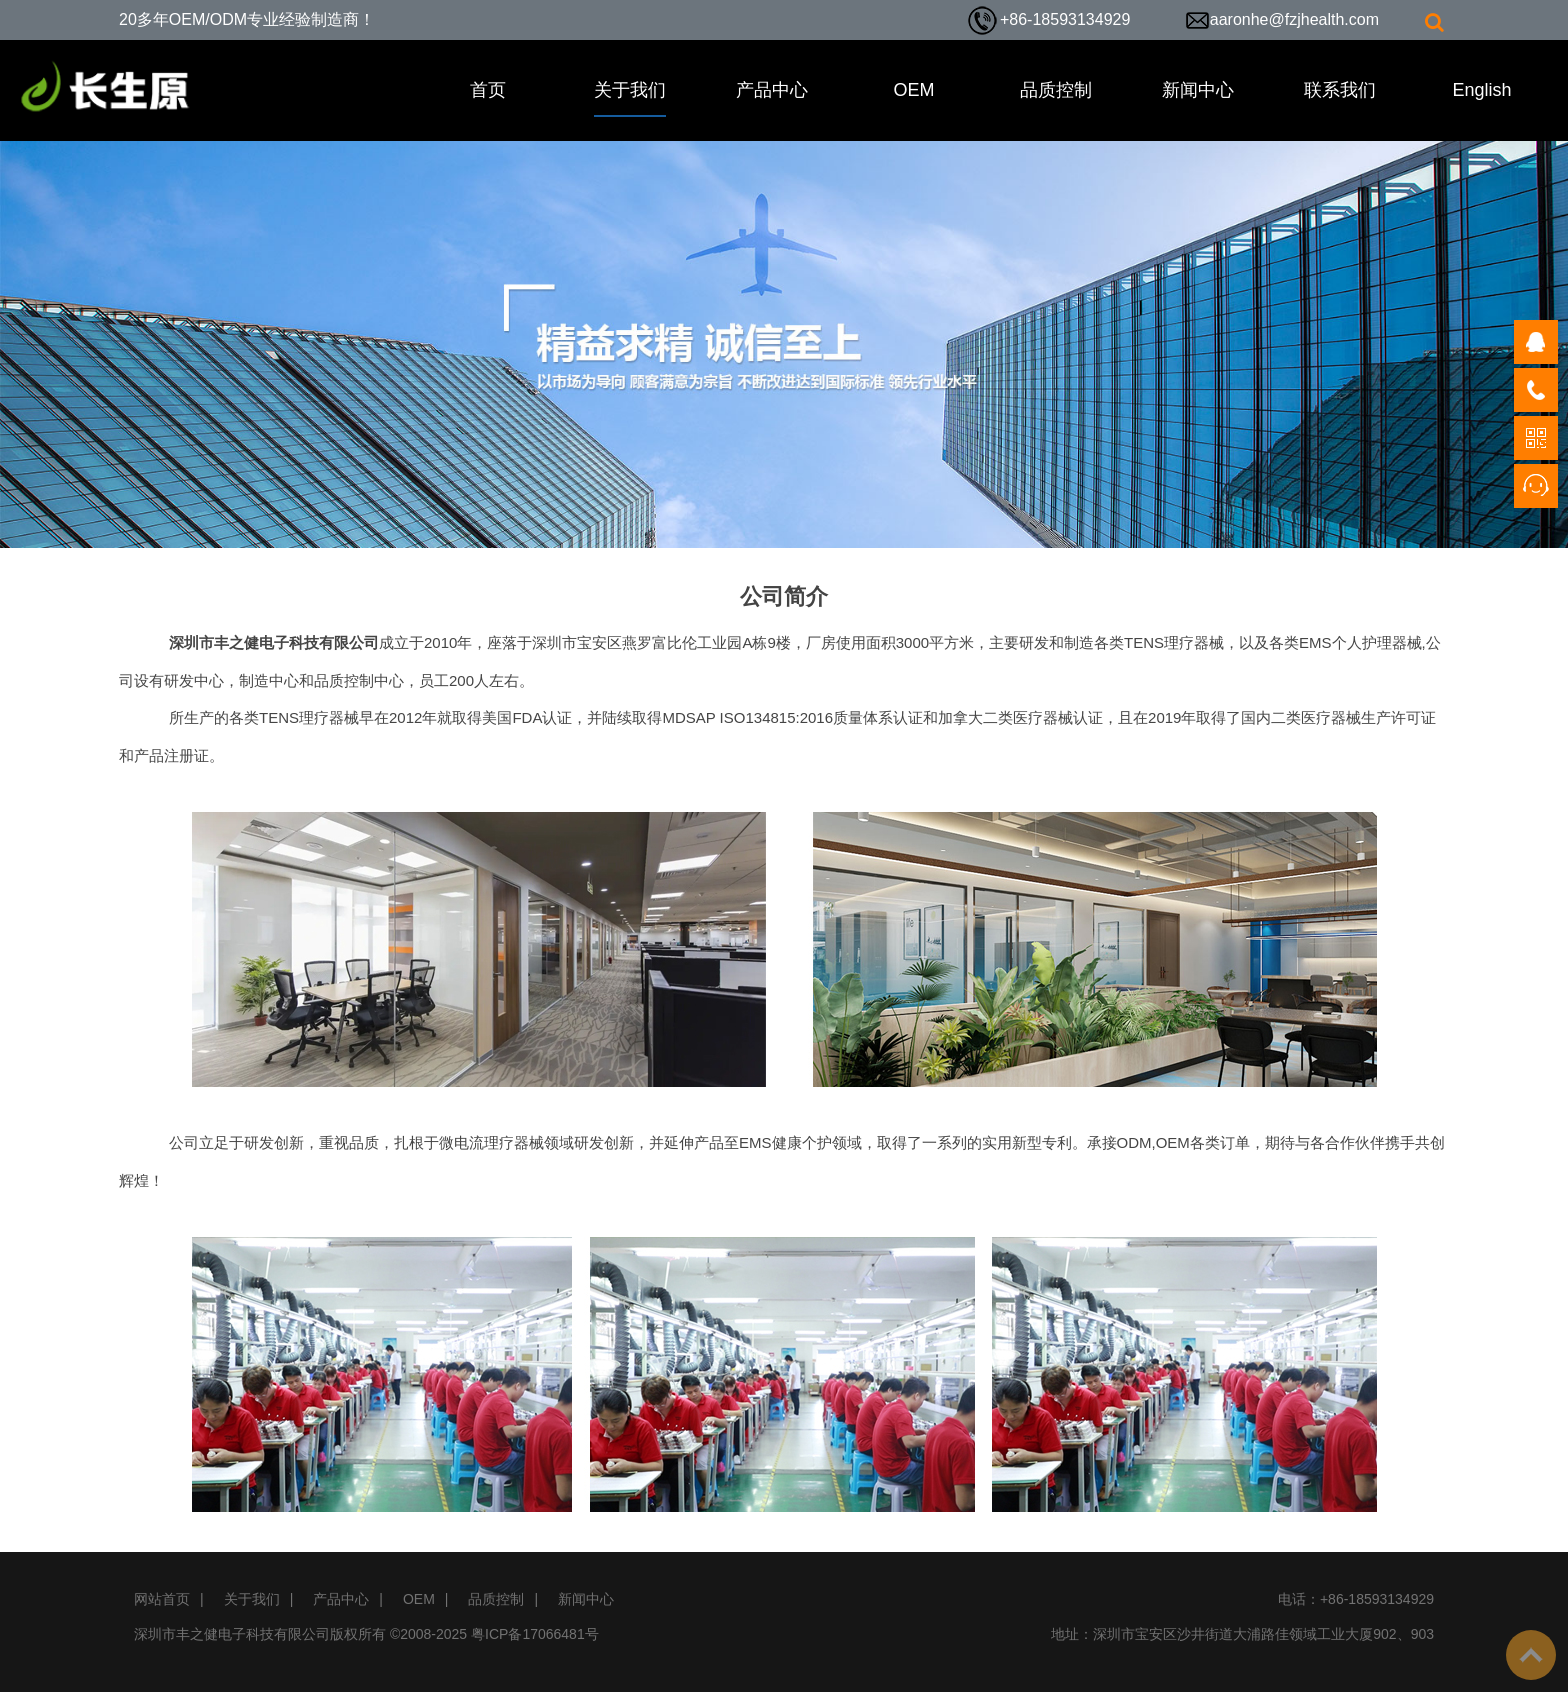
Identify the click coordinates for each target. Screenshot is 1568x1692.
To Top (1531, 1655)
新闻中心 (1198, 90)
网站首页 (162, 1599)
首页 (488, 90)
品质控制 (1056, 90)
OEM (913, 90)
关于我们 (630, 90)
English (1481, 90)
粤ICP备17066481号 (535, 1634)
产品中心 (772, 90)
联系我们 (1340, 90)
